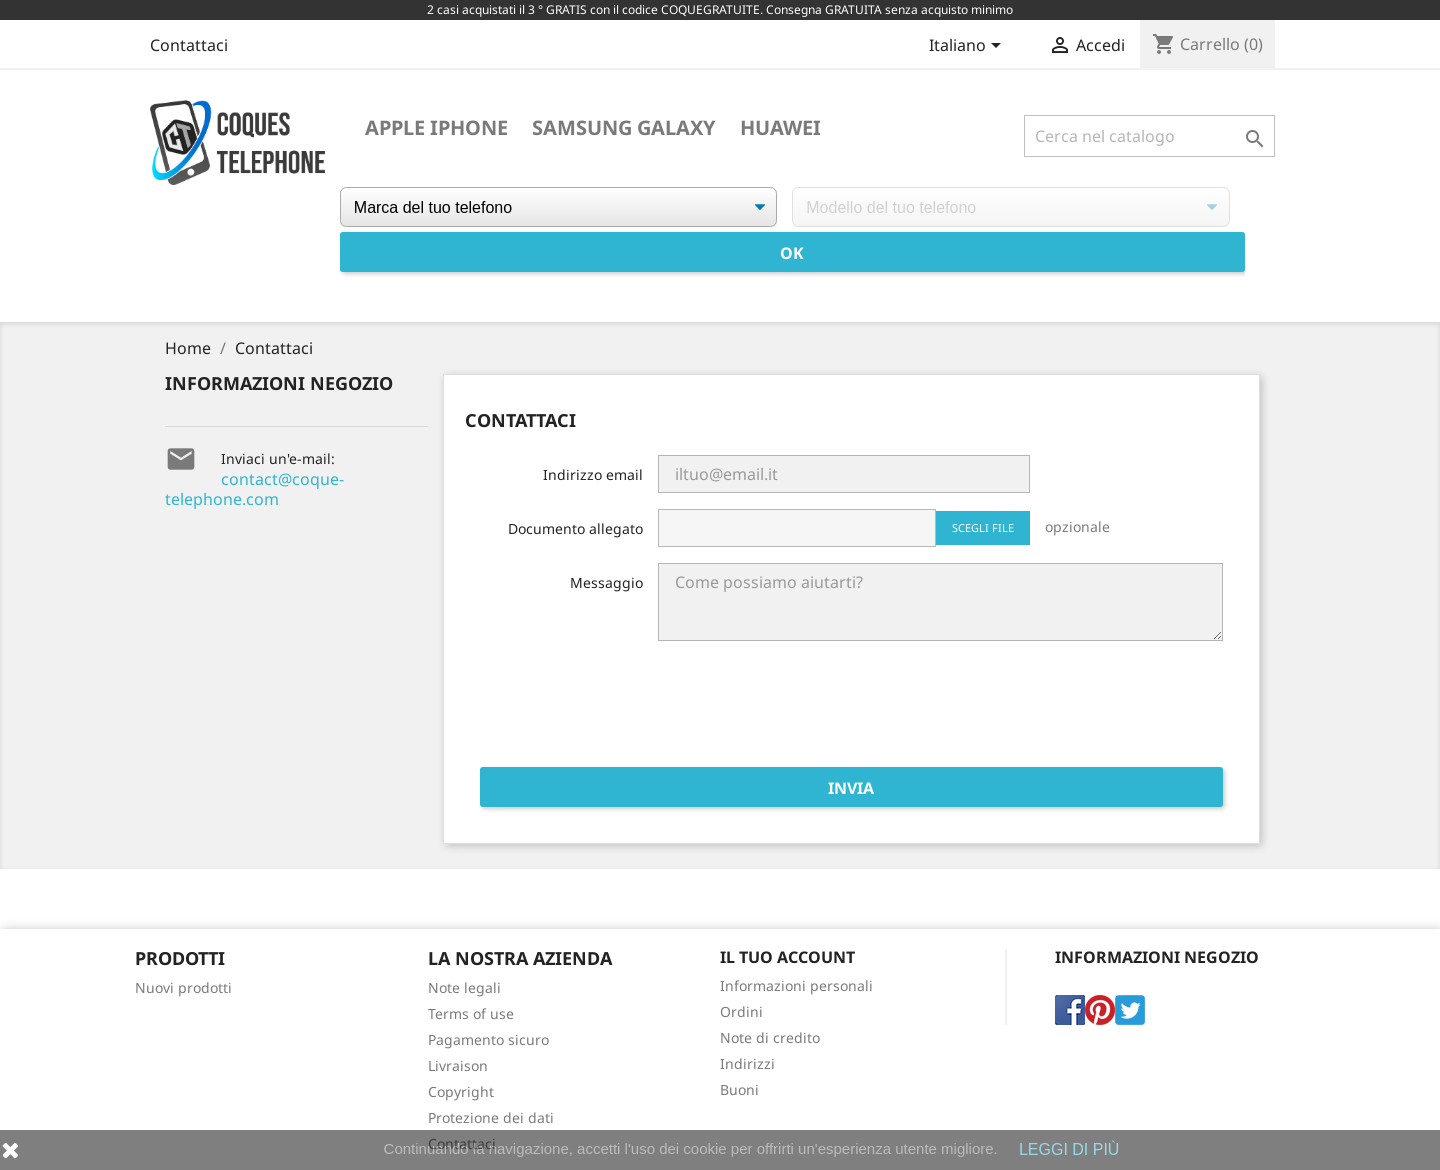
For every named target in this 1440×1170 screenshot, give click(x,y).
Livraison (458, 1065)
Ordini (741, 1011)
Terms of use (471, 1013)
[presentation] (1071, 712)
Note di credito (770, 1037)
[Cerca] (1149, 136)
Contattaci (189, 45)
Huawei (780, 128)
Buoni (739, 1089)
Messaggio (606, 582)
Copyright (461, 1091)
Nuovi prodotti (183, 987)
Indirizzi (747, 1063)
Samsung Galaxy (624, 128)
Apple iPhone (436, 128)
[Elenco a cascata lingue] (968, 47)
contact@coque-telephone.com (254, 489)
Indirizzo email (593, 474)
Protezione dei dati (491, 1117)
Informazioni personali (796, 985)
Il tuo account (787, 957)
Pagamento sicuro (488, 1039)
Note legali (464, 987)
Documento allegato (575, 528)
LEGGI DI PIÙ (1069, 1149)
